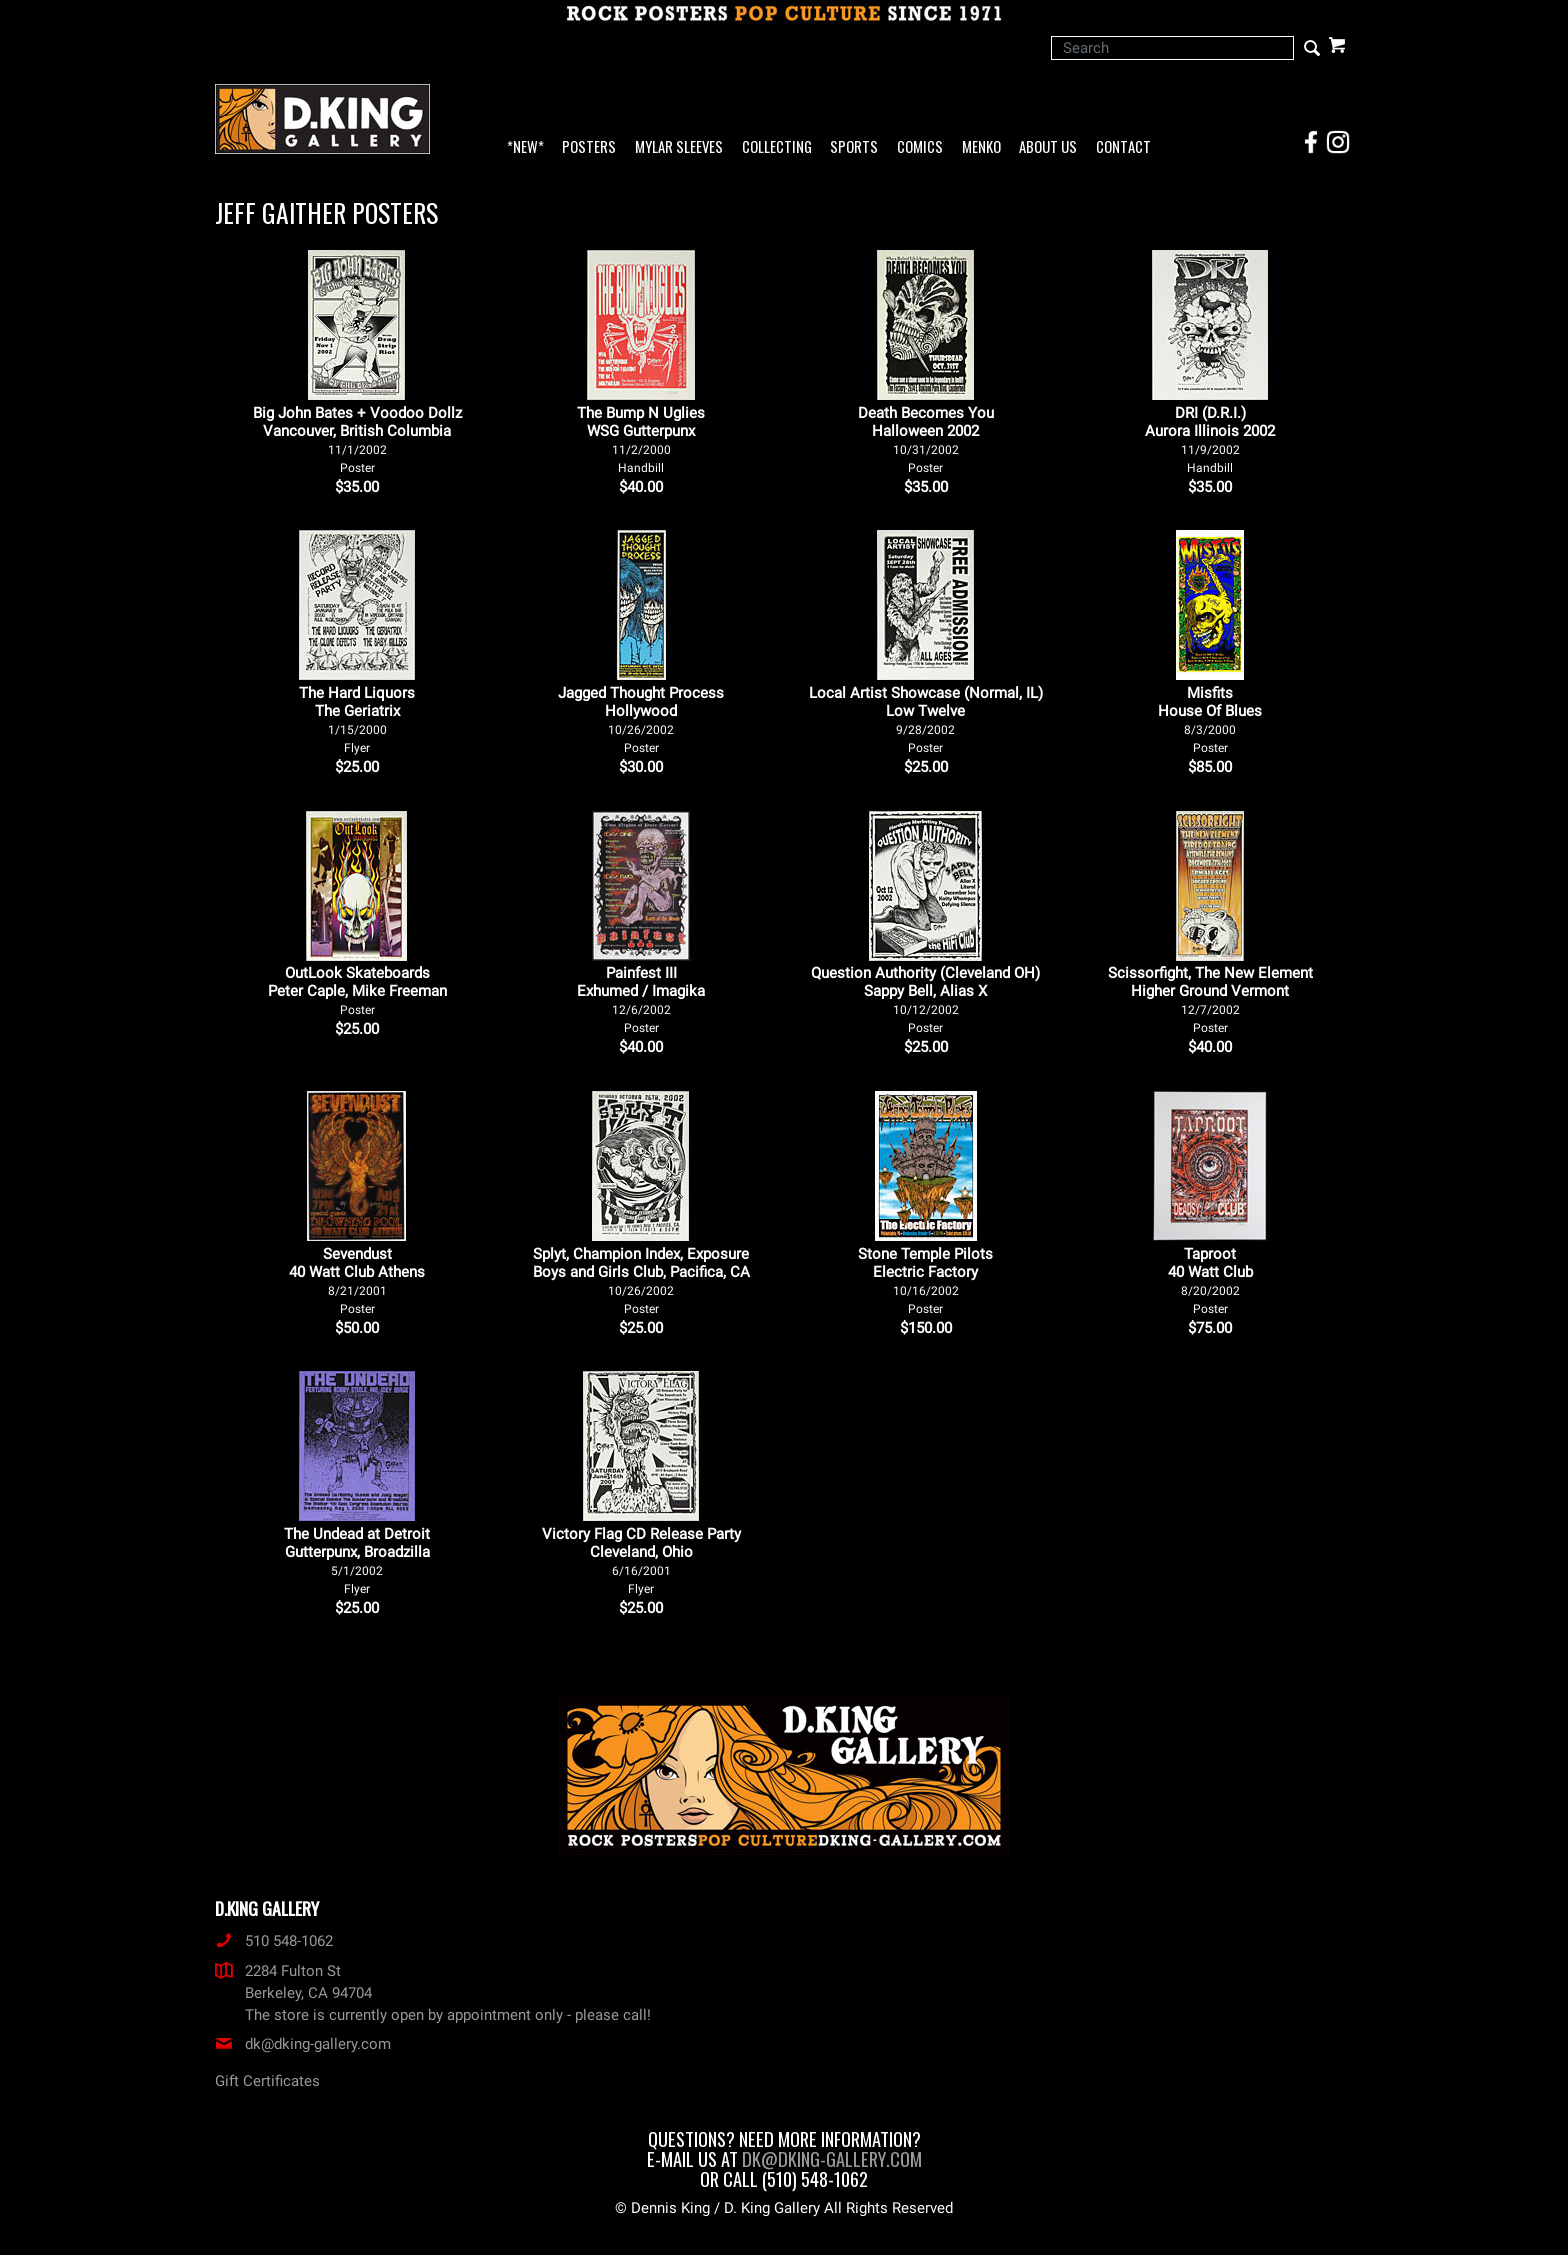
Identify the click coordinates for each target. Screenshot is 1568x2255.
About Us (1048, 147)
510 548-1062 (274, 1941)
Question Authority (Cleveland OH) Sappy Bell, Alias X (925, 999)
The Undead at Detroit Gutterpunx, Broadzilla (357, 1560)
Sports (854, 147)
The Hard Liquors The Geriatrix (357, 719)
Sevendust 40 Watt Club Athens (357, 1280)
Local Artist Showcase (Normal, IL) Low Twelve (926, 719)
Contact (1123, 147)
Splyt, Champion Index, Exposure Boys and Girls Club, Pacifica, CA (641, 1280)
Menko (981, 147)
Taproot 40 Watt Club (1210, 1280)
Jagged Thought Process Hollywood (641, 719)
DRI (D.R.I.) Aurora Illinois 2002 (1210, 439)
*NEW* (525, 147)
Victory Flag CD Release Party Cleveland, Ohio (641, 1560)
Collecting (777, 147)
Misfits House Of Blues (1210, 719)
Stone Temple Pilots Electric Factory (925, 1280)
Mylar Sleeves (679, 147)
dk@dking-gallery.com (303, 2044)
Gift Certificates (267, 2081)
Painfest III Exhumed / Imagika (641, 999)
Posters (589, 147)
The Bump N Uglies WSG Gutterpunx (641, 439)
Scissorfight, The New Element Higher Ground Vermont (1210, 999)
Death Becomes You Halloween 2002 (926, 439)
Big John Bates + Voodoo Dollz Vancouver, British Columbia (357, 439)
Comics (920, 147)
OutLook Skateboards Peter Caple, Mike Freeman (357, 990)
